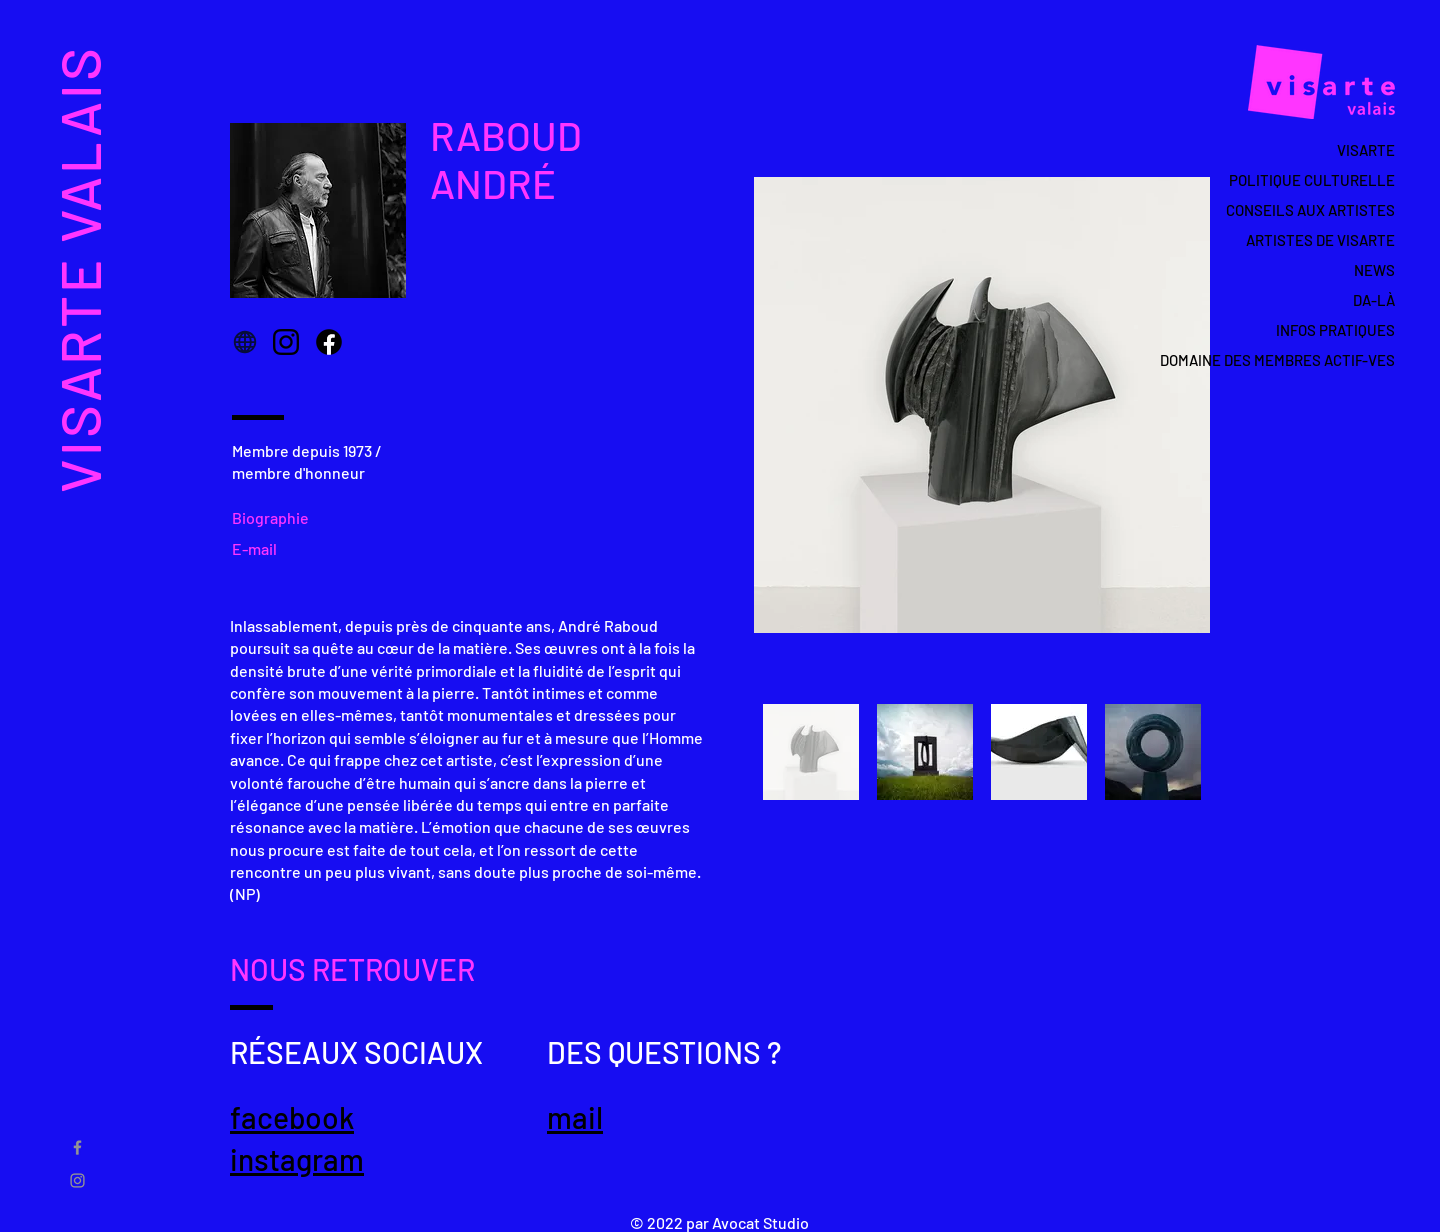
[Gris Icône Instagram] (77, 1180)
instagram (297, 1159)
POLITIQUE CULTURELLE (1312, 180)
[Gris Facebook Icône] (77, 1147)
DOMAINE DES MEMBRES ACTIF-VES (1300, 360)
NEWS (1374, 270)
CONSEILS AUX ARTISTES (1310, 210)
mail (575, 1117)
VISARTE (1366, 150)
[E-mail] (260, 549)
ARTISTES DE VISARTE (1320, 240)
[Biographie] (278, 518)
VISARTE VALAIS (78, 268)
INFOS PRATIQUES (1335, 330)
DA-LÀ (1374, 300)
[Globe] (245, 342)
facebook (292, 1117)
